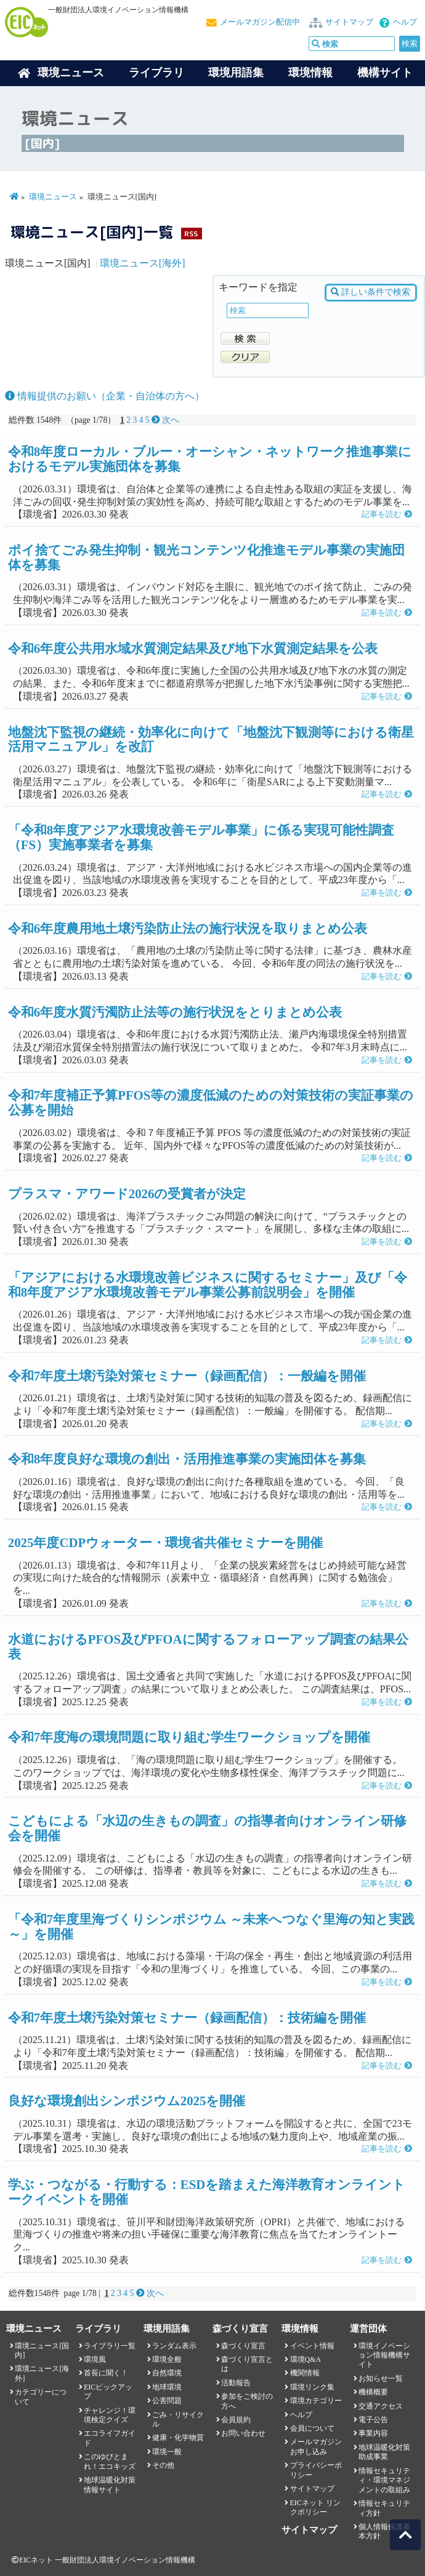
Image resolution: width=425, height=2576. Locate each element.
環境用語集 (236, 72)
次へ (165, 420)
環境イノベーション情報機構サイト (384, 2355)
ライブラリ (156, 72)
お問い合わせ (243, 2433)
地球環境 (167, 2387)
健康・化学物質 (178, 2437)
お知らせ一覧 (380, 2378)
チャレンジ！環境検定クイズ (110, 2415)
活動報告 (236, 2382)
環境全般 (167, 2359)
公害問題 (167, 2400)
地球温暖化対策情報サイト (110, 2485)
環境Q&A (305, 2359)
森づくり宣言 (243, 2346)
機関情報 (305, 2373)
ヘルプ (405, 22)
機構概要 (373, 2392)
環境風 (95, 2359)
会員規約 (236, 2419)
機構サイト (385, 72)
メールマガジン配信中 (260, 22)
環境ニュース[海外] (142, 263)
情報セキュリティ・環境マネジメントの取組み (384, 2480)
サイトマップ (349, 22)
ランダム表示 (174, 2346)
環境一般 (167, 2451)
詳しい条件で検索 (370, 292)
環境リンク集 (312, 2387)
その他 (163, 2465)
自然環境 (167, 2373)
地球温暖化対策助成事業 (384, 2452)
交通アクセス (380, 2406)
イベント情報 (312, 2346)
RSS (191, 233)
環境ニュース (53, 197)
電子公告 (373, 2419)
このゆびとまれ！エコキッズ (110, 2461)
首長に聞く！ (106, 2373)
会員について (312, 2428)
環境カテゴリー (316, 2400)
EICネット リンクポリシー (315, 2507)
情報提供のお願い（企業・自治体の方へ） (104, 396)
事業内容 (373, 2433)
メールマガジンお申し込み (316, 2446)
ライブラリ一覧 (110, 2346)
